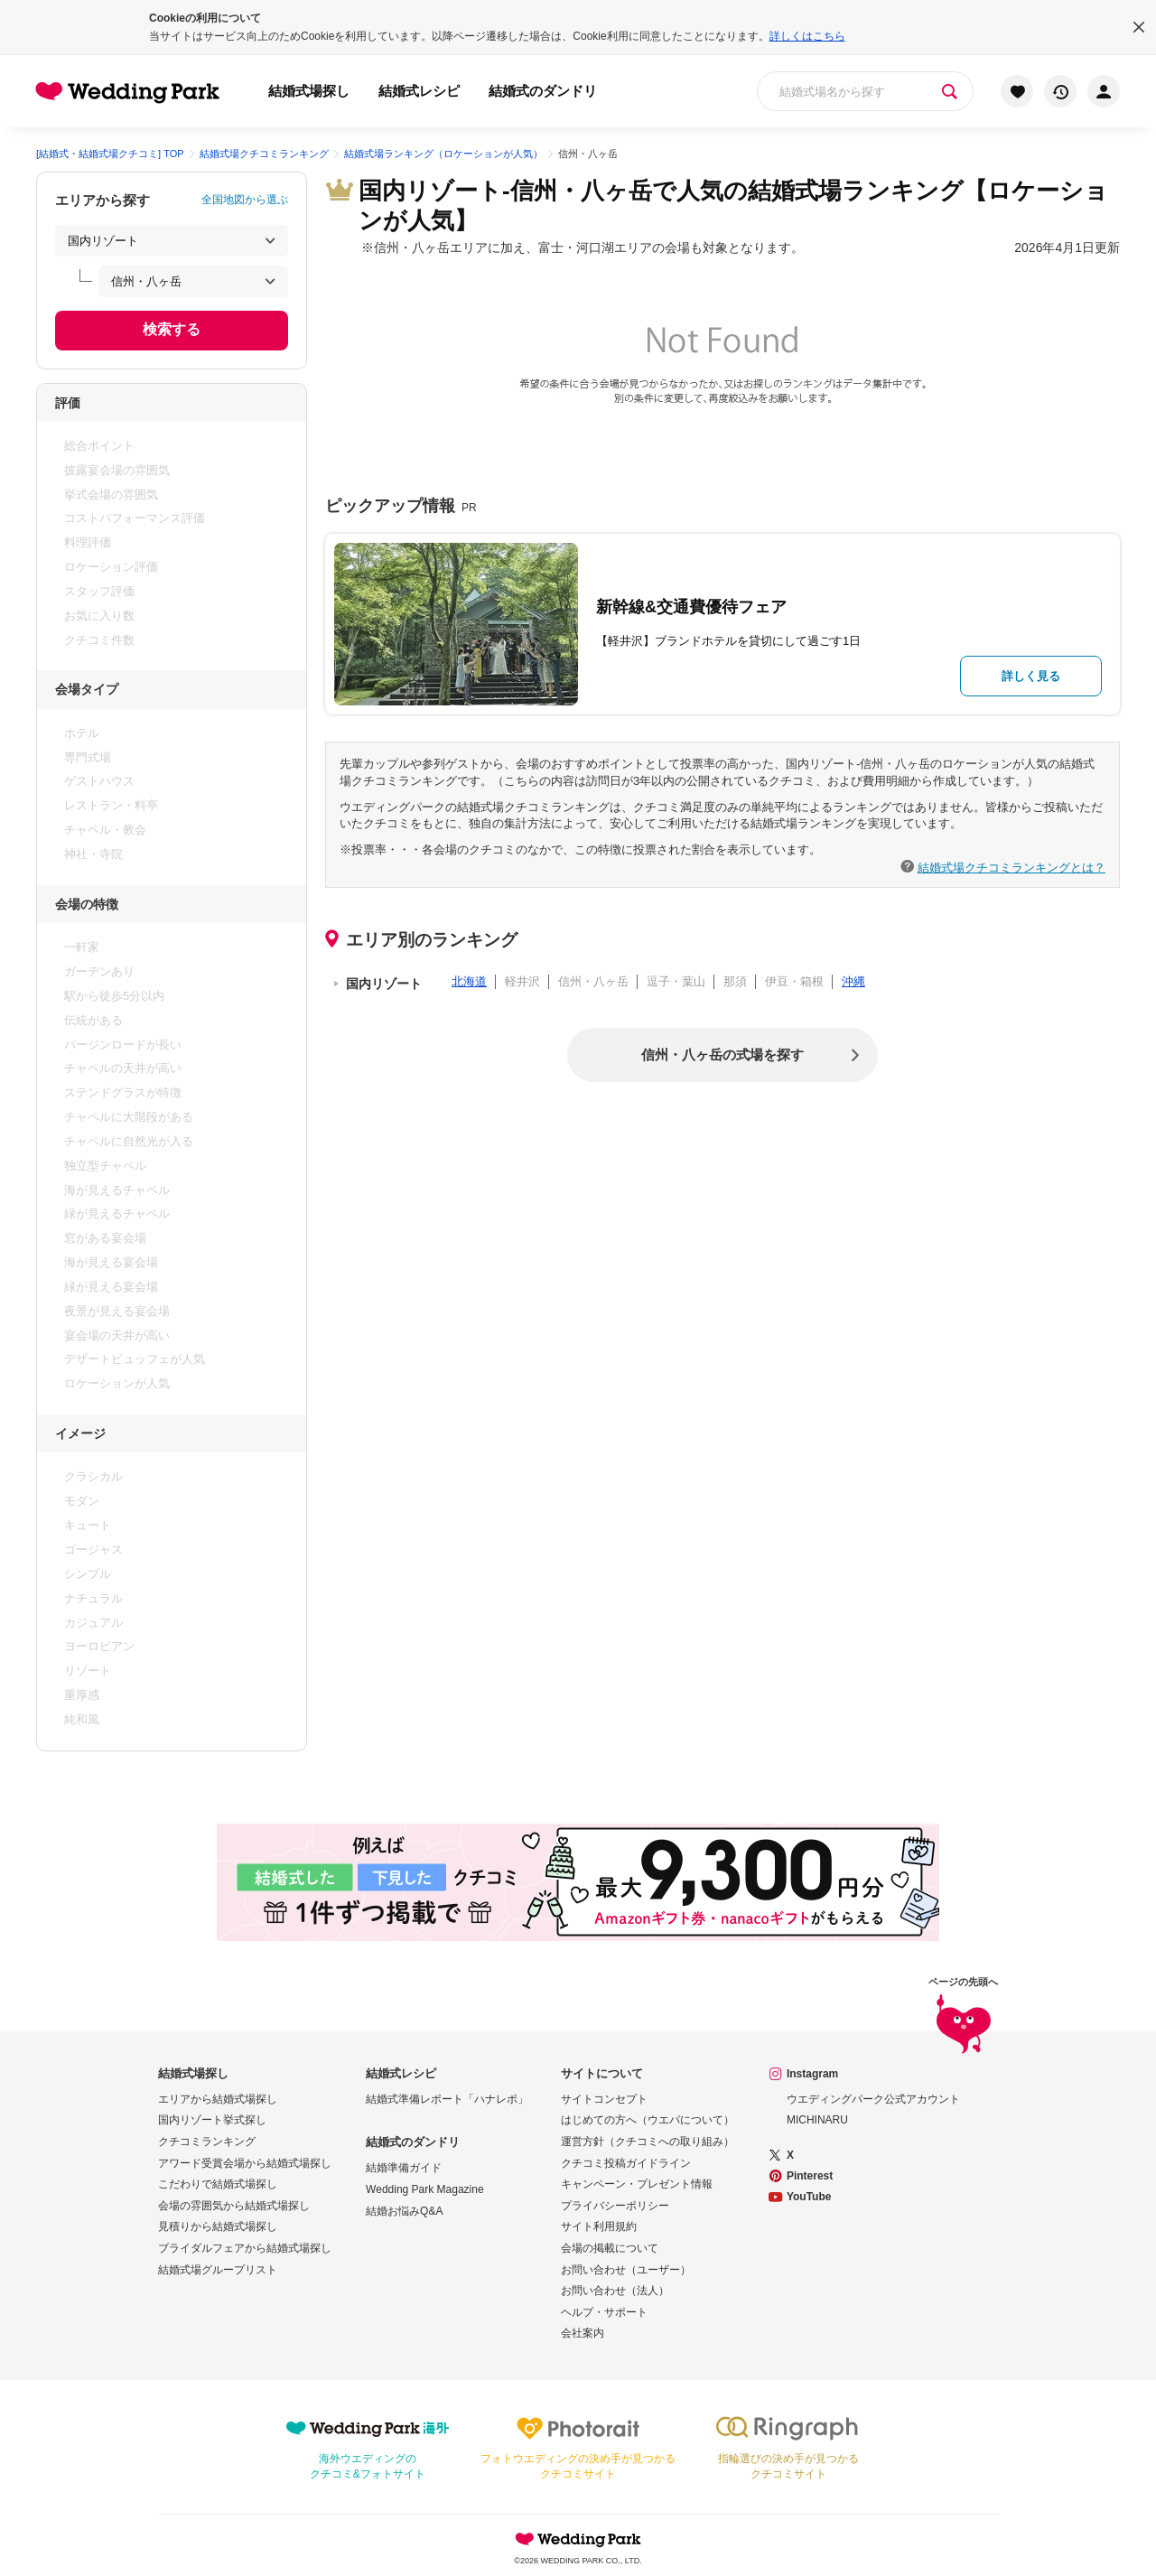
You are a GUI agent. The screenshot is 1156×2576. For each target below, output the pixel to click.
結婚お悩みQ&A (404, 2211)
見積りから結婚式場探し (217, 2226)
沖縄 (853, 981)
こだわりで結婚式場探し (217, 2184)
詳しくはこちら (807, 36)
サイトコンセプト (604, 2099)
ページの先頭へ (963, 2016)
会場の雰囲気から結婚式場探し (234, 2205)
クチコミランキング (207, 2141)
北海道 (469, 981)
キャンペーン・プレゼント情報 (637, 2184)
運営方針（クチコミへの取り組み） (647, 2141)
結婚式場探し (309, 90)
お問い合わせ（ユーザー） (626, 2269)
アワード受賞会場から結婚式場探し (244, 2163)
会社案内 (582, 2333)
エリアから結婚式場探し (217, 2099)
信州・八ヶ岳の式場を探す (722, 1054)
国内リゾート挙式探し (212, 2120)
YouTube (809, 2196)
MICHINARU (817, 2120)
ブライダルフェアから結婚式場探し (244, 2248)
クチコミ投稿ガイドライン (626, 2163)
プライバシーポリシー (615, 2205)
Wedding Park (578, 2539)
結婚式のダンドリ (543, 90)
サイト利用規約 (599, 2226)
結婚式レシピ (419, 90)
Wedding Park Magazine (425, 2189)
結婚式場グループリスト (217, 2269)
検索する (171, 329)
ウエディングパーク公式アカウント (873, 2099)
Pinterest (810, 2176)
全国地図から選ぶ (244, 199)
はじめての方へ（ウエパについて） (647, 2120)
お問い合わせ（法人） (615, 2290)
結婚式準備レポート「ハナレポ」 (447, 2099)
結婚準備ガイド (404, 2167)
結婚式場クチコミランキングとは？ (1011, 867)
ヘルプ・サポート (604, 2312)
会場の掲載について (609, 2248)
